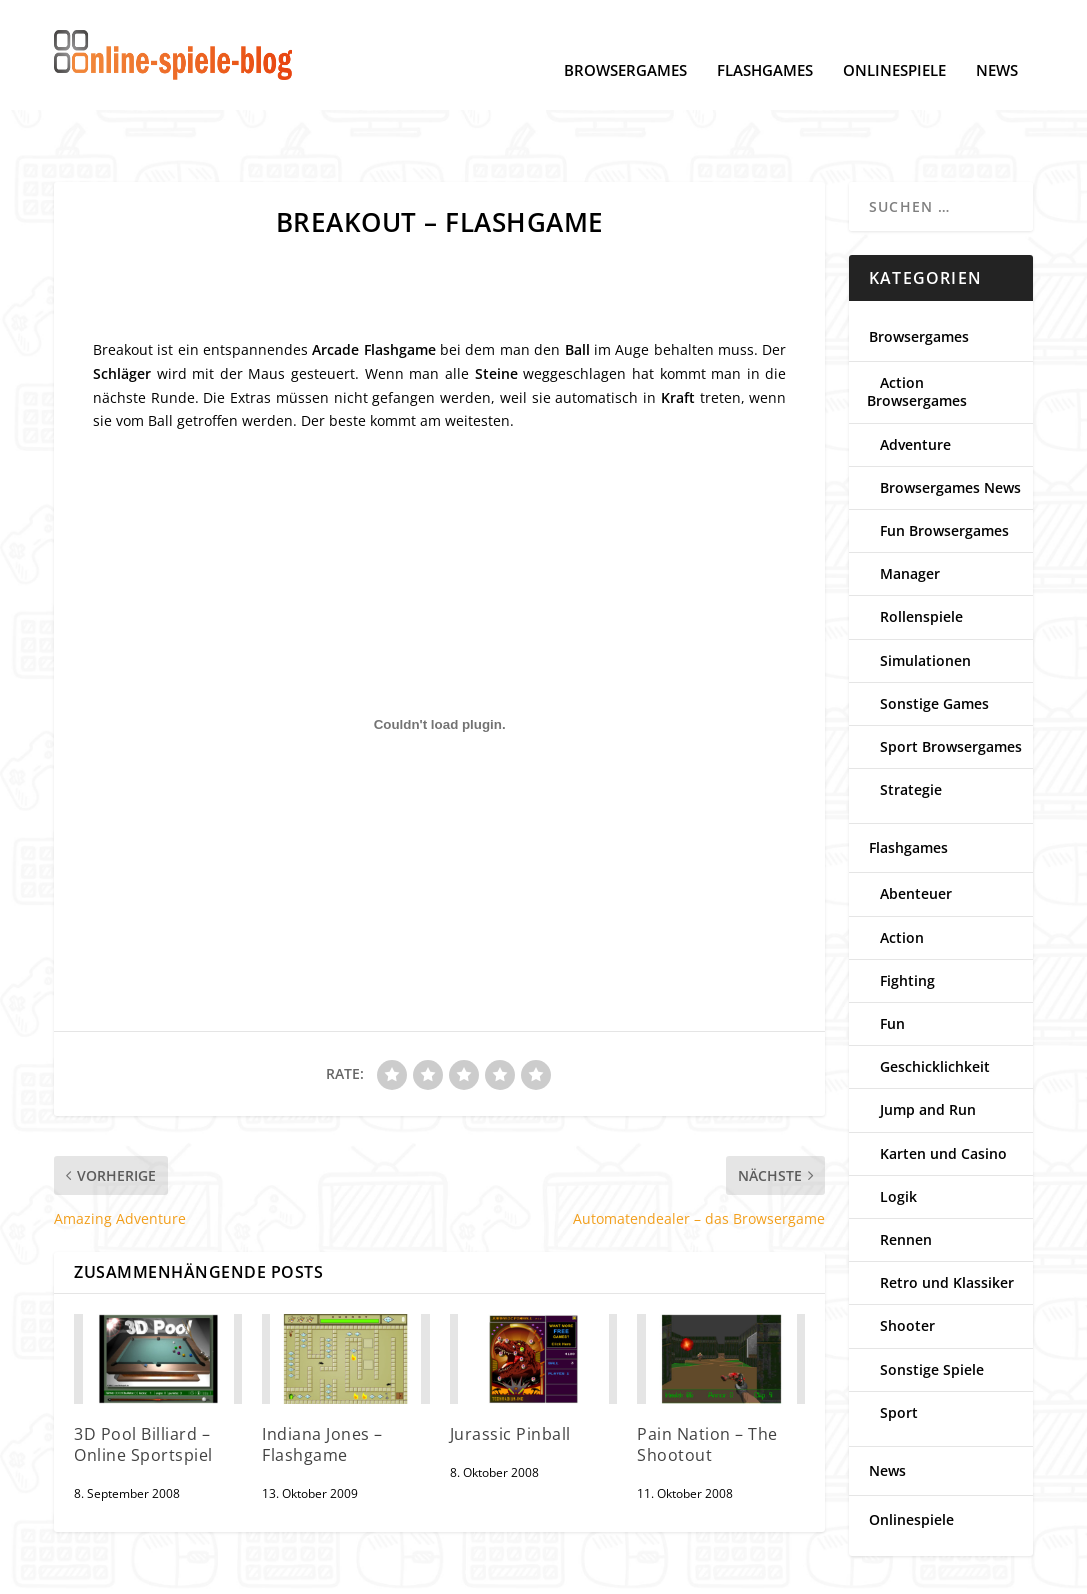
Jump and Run (928, 1047)
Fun (892, 961)
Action (902, 875)
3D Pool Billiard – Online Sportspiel (143, 1382)
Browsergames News (950, 425)
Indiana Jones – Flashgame (322, 1382)
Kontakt (436, 1569)
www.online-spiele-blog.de (745, 1569)
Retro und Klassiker (947, 1220)
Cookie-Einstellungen (228, 1569)
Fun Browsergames (944, 468)
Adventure (915, 382)
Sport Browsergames (951, 684)
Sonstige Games (934, 641)
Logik (898, 1134)
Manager (910, 511)
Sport (899, 1350)
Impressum (355, 1569)
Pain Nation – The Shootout (707, 1382)
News (997, 41)
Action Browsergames (917, 329)
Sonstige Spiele (932, 1307)
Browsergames (625, 41)
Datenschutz (97, 1569)
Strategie (911, 727)
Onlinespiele (894, 41)
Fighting (907, 918)
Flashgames (765, 41)
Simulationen (925, 598)
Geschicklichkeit (935, 1004)
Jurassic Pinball (510, 1372)
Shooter (907, 1263)
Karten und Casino (943, 1091)
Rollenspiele (921, 554)
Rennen (906, 1177)
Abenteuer (916, 831)
